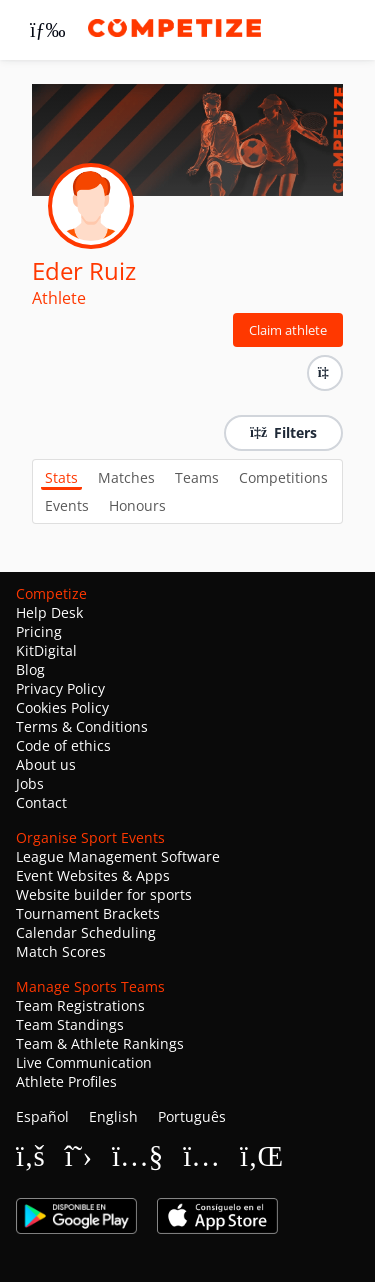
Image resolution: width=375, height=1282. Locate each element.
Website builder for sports (104, 894)
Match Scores (61, 951)
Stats (61, 477)
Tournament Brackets (88, 913)
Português (192, 1116)
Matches (126, 477)
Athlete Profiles (66, 1081)
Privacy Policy (60, 688)
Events (67, 505)
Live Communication (84, 1062)
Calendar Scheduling (86, 932)
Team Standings (70, 1024)
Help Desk (49, 612)
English (113, 1116)
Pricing (39, 631)
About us (46, 764)
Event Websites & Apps (93, 875)
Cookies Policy (62, 707)
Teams (197, 477)
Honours (137, 505)
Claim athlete (288, 330)
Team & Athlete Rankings (100, 1043)
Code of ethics (63, 745)
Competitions (283, 477)
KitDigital (46, 650)
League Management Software (118, 856)
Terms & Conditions (82, 726)
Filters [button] (283, 432)
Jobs (30, 783)
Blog (30, 669)
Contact (41, 802)
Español (42, 1116)
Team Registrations (80, 1005)
